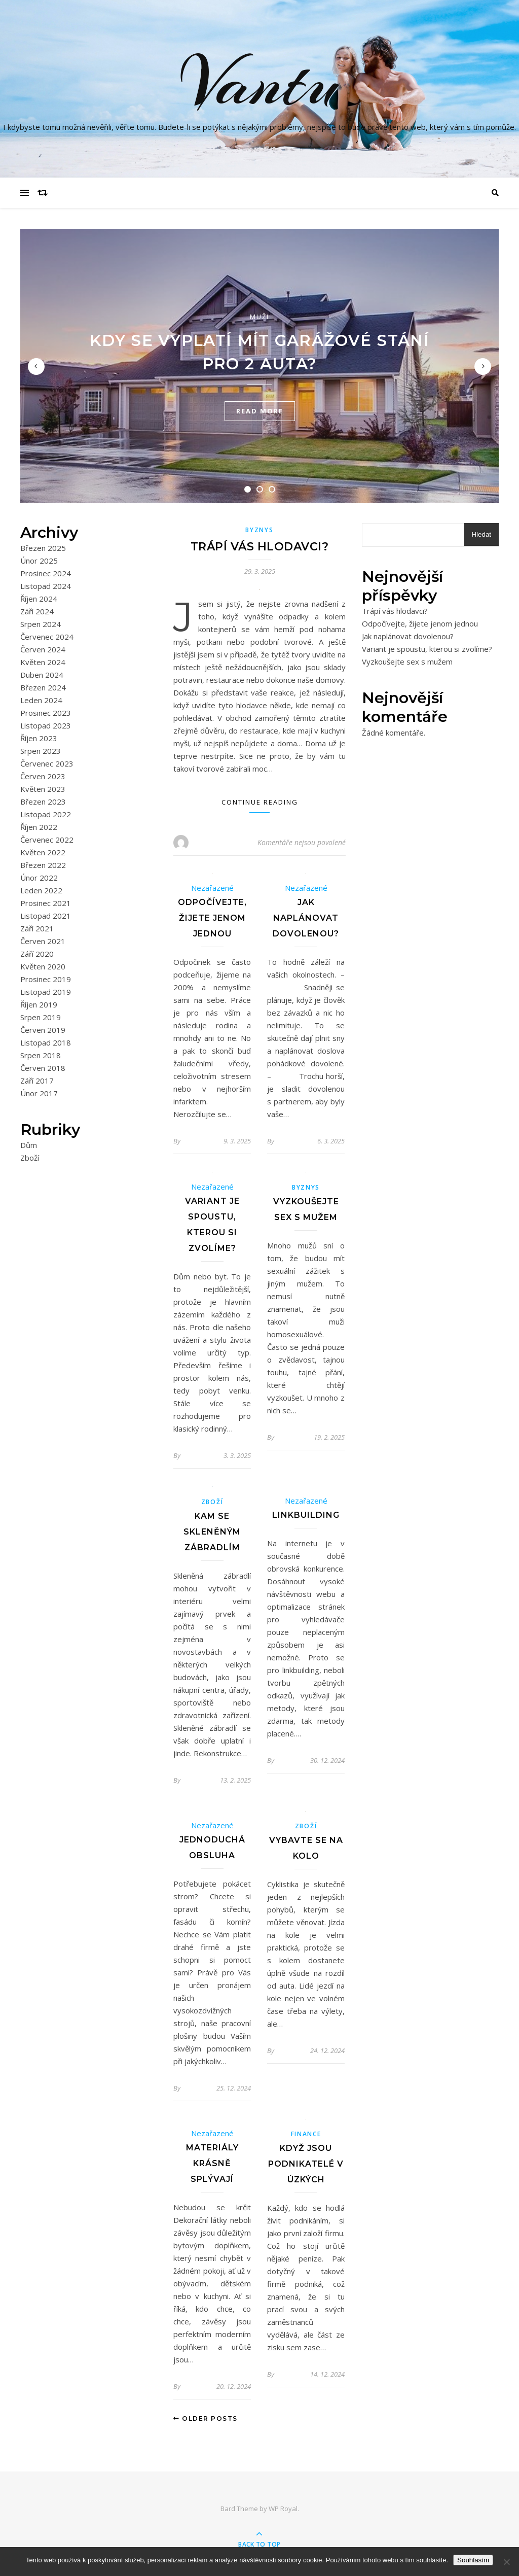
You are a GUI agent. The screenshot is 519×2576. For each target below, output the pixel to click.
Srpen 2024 (40, 624)
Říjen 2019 (38, 1004)
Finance (306, 2134)
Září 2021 (37, 928)
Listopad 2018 (45, 1042)
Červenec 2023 (46, 763)
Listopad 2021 (45, 916)
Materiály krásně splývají (212, 2163)
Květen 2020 (42, 966)
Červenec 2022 (46, 839)
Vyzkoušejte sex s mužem (407, 661)
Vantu (259, 83)
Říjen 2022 (38, 827)
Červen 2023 (42, 776)
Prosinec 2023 (45, 713)
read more (259, 410)
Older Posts (205, 2418)
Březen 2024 (43, 687)
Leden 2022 (41, 890)
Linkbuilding (306, 1515)
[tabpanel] (259, 366)
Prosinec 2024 (45, 573)
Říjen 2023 (38, 738)
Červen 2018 (42, 1068)
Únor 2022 (39, 878)
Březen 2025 (43, 548)
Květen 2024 (42, 662)
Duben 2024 (41, 675)
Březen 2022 (43, 865)
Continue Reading (259, 802)
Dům (28, 1145)
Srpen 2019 (40, 1017)
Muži (259, 316)
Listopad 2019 (45, 992)
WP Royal (283, 2508)
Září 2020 (37, 954)
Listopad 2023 (45, 725)
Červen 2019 (42, 1030)
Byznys (259, 530)
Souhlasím (473, 2560)
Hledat (481, 534)
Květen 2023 (42, 789)
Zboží (29, 1158)
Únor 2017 (39, 1093)
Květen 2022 (42, 852)
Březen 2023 (43, 801)
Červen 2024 (42, 649)
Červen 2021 (42, 941)
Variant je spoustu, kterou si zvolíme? (427, 649)
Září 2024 (37, 611)
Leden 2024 (41, 700)
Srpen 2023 (40, 751)
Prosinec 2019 (45, 979)
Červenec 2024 (46, 637)
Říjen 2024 (38, 599)
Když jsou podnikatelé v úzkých (306, 2163)
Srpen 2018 (40, 1055)
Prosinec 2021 (45, 903)
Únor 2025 (39, 560)
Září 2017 (37, 1080)
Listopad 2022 (45, 814)
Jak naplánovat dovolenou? (306, 917)
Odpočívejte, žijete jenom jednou (212, 917)
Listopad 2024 (45, 586)
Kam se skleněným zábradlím (212, 1531)
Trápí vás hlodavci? (260, 546)
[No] (506, 2562)
